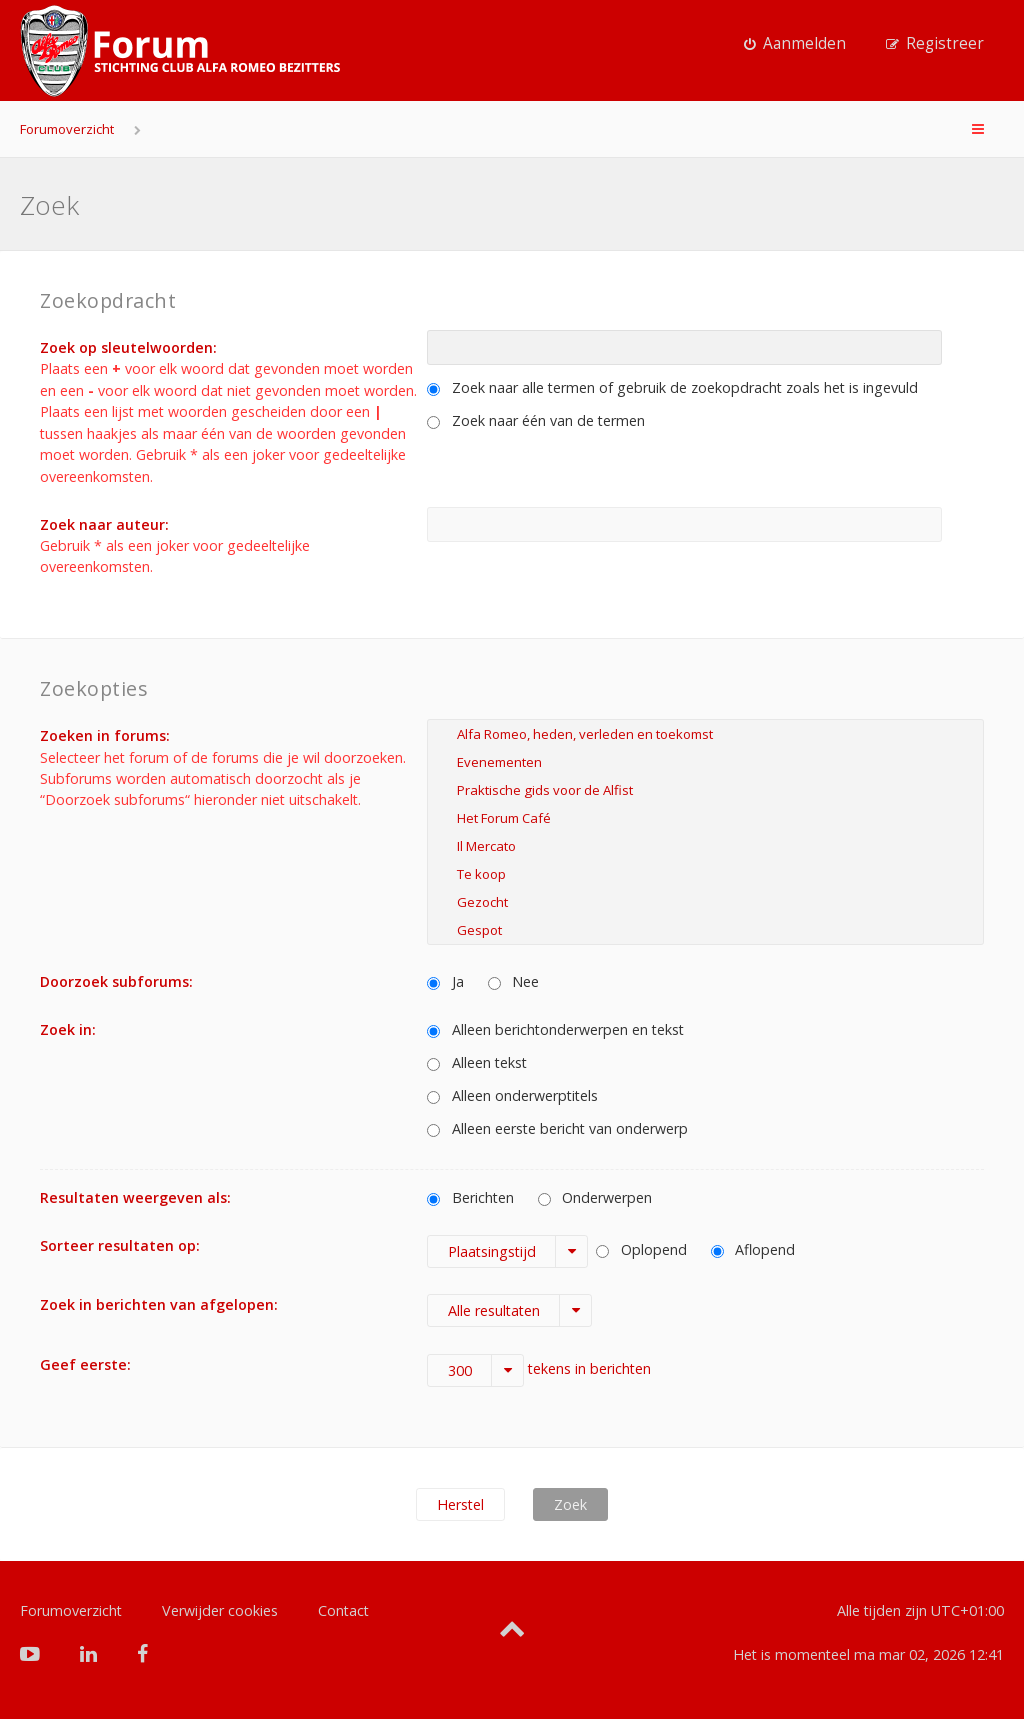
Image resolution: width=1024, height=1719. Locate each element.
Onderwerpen (595, 1197)
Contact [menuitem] (343, 1610)
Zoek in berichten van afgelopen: (159, 1304)
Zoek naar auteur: (104, 524)
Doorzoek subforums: (116, 981)
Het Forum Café (705, 818)
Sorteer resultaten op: (120, 1245)
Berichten (470, 1197)
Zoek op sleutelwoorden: (128, 347)
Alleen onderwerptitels (512, 1095)
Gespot (705, 930)
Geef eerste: (85, 1364)
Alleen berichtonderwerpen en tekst (555, 1029)
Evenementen (705, 762)
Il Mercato (705, 846)
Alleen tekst (477, 1062)
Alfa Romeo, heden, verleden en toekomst (705, 734)
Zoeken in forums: (105, 735)
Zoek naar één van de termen (536, 420)
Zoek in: (68, 1029)
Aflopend (753, 1249)
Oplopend (641, 1249)
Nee (514, 981)
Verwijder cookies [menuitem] (220, 1610)
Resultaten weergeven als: (135, 1197)
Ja (445, 981)
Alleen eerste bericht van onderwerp (557, 1128)
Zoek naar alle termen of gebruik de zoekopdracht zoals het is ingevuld (672, 387)
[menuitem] (795, 44)
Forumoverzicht (67, 129)
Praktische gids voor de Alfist (705, 790)
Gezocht (705, 902)
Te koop (705, 874)
